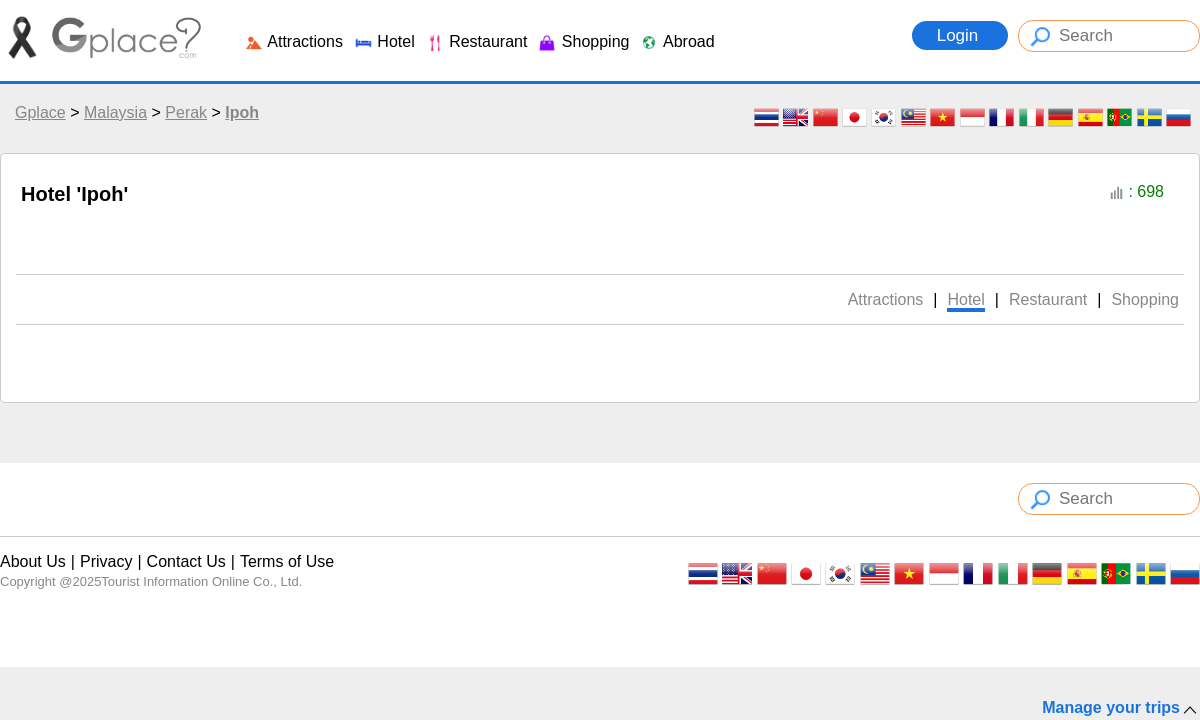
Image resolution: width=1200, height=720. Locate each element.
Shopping (583, 41)
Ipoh (242, 112)
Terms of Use (287, 561)
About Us (33, 561)
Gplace (40, 112)
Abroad (676, 41)
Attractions (293, 41)
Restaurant (476, 41)
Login (960, 35)
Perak (186, 112)
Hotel (384, 41)
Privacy (106, 561)
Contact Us (186, 561)
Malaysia (115, 112)
